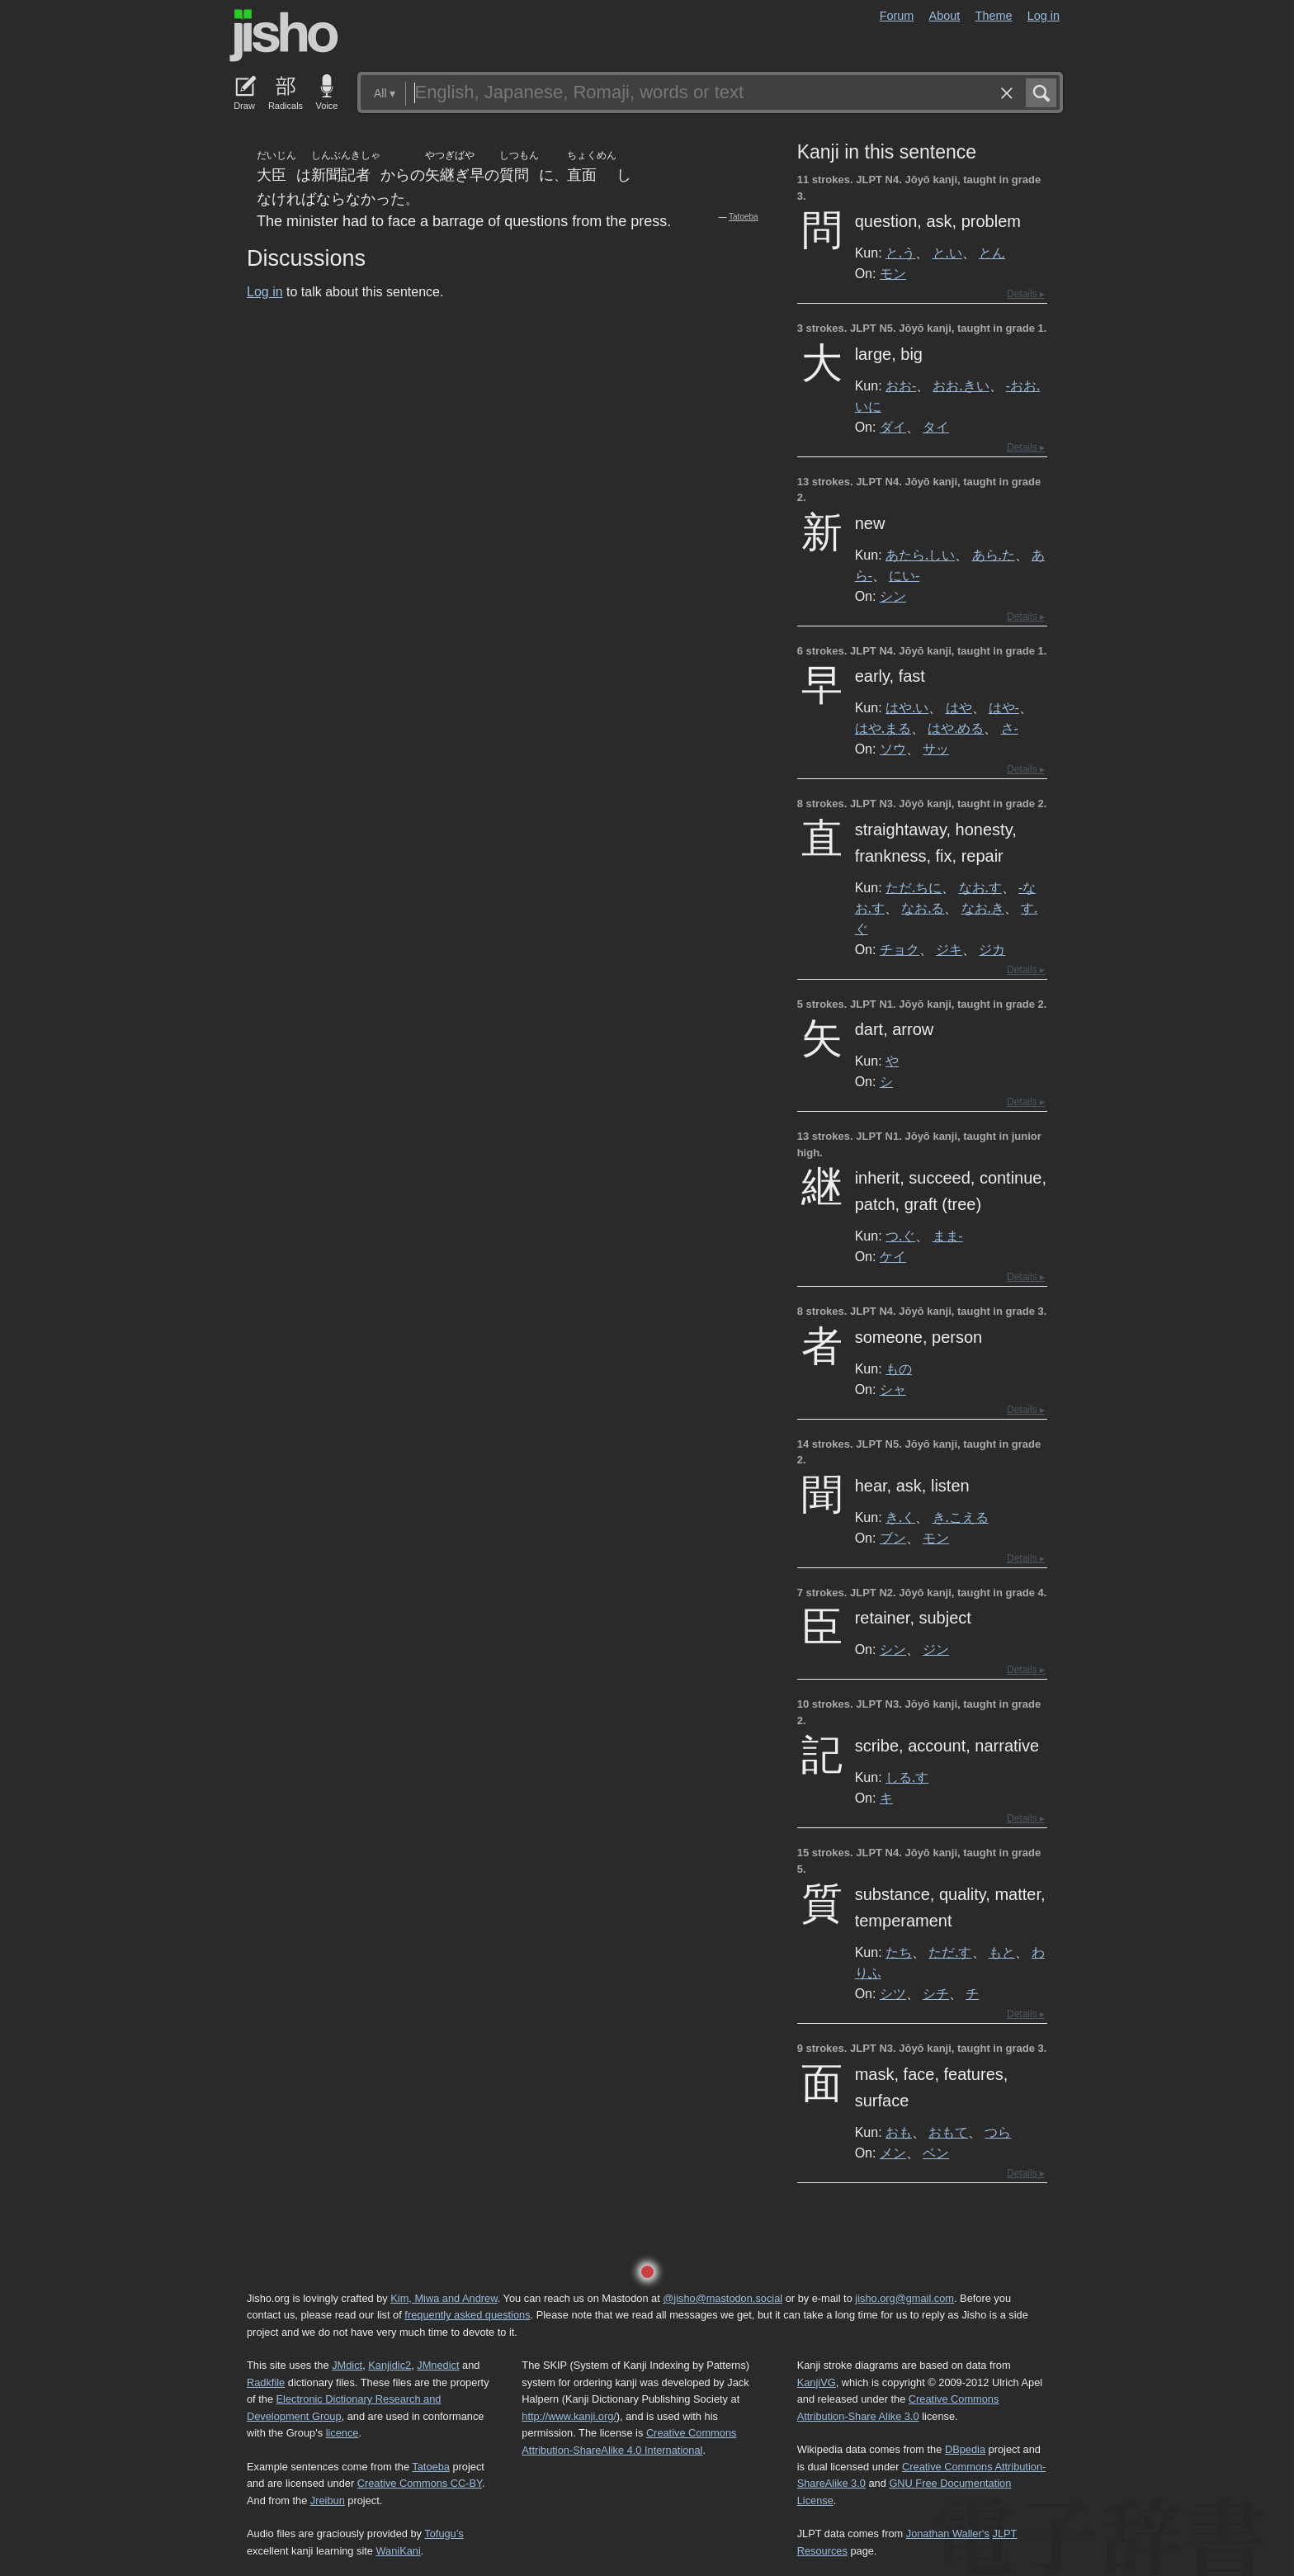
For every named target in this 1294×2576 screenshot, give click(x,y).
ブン (893, 1538)
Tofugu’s (443, 2533)
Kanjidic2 (389, 2365)
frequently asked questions (467, 2315)
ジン (936, 1649)
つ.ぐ (900, 1236)
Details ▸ (1026, 294)
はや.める (956, 728)
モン (893, 273)
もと (1002, 1952)
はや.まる (883, 728)
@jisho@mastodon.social (722, 2298)
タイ (936, 427)
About (945, 15)
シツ (893, 1993)
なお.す (980, 887)
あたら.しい (920, 555)
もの (898, 1368)
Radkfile (266, 2382)
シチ (936, 1993)
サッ (936, 749)
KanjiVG (816, 2382)
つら (998, 2132)
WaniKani (398, 2551)
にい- (904, 575)
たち (898, 1952)
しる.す (906, 1777)
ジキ (949, 949)
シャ (893, 1389)
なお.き (982, 908)
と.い (947, 252)
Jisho (283, 35)
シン (893, 596)
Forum (897, 15)
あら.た (993, 555)
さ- (1009, 728)
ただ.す (949, 1952)
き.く (900, 1517)
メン (893, 2153)
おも (898, 2132)
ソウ (893, 749)
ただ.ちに (913, 887)
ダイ (893, 427)
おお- (900, 385)
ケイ (893, 1256)
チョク (899, 949)
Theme (994, 15)
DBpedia (965, 2449)
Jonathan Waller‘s (947, 2533)
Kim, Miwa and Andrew (443, 2298)
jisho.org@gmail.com (904, 2298)
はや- (1004, 707)
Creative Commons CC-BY (419, 2483)
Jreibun (327, 2500)
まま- (948, 1236)
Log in (1043, 15)
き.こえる (961, 1517)
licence (342, 2433)
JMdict (347, 2365)
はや (959, 707)
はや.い (906, 707)
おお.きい (961, 385)
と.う (900, 252)
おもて (948, 2132)
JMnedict (438, 2365)
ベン (936, 2153)
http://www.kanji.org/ (569, 2416)
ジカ (992, 949)
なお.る (922, 908)
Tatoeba (743, 216)
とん (992, 252)
